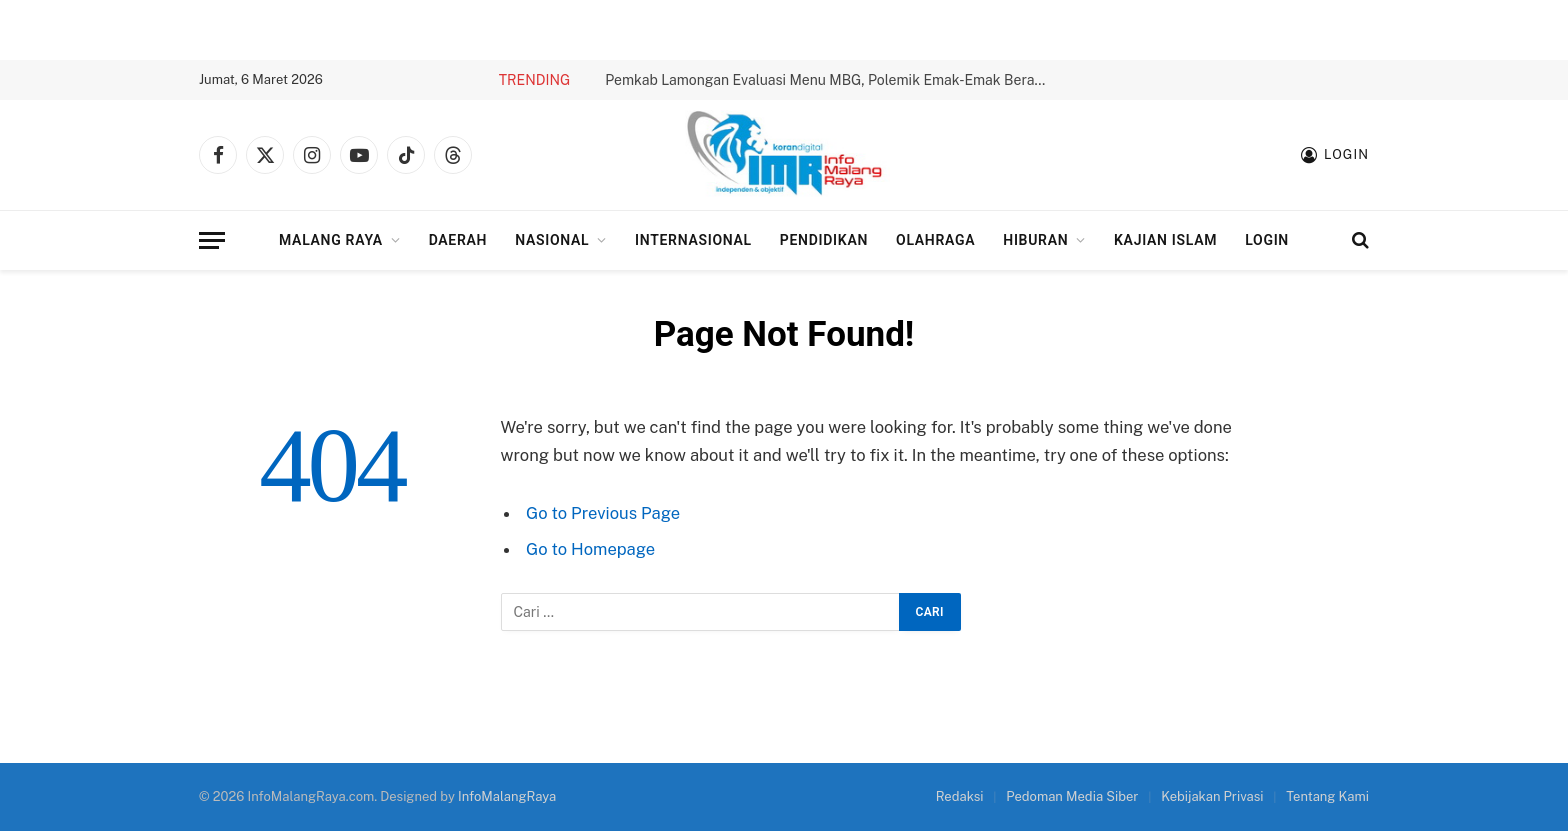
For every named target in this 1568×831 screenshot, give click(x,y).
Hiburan (1035, 240)
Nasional (552, 240)
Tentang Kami (1327, 796)
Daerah (458, 240)
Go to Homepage (590, 549)
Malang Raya (331, 240)
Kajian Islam (1165, 240)
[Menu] (212, 240)
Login (1267, 240)
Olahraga (935, 240)
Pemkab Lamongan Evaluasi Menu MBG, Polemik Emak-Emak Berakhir (830, 80)
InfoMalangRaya (507, 796)
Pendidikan (824, 240)
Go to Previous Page (603, 513)
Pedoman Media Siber (1072, 796)
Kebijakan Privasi (1212, 796)
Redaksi (960, 796)
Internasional (693, 240)
